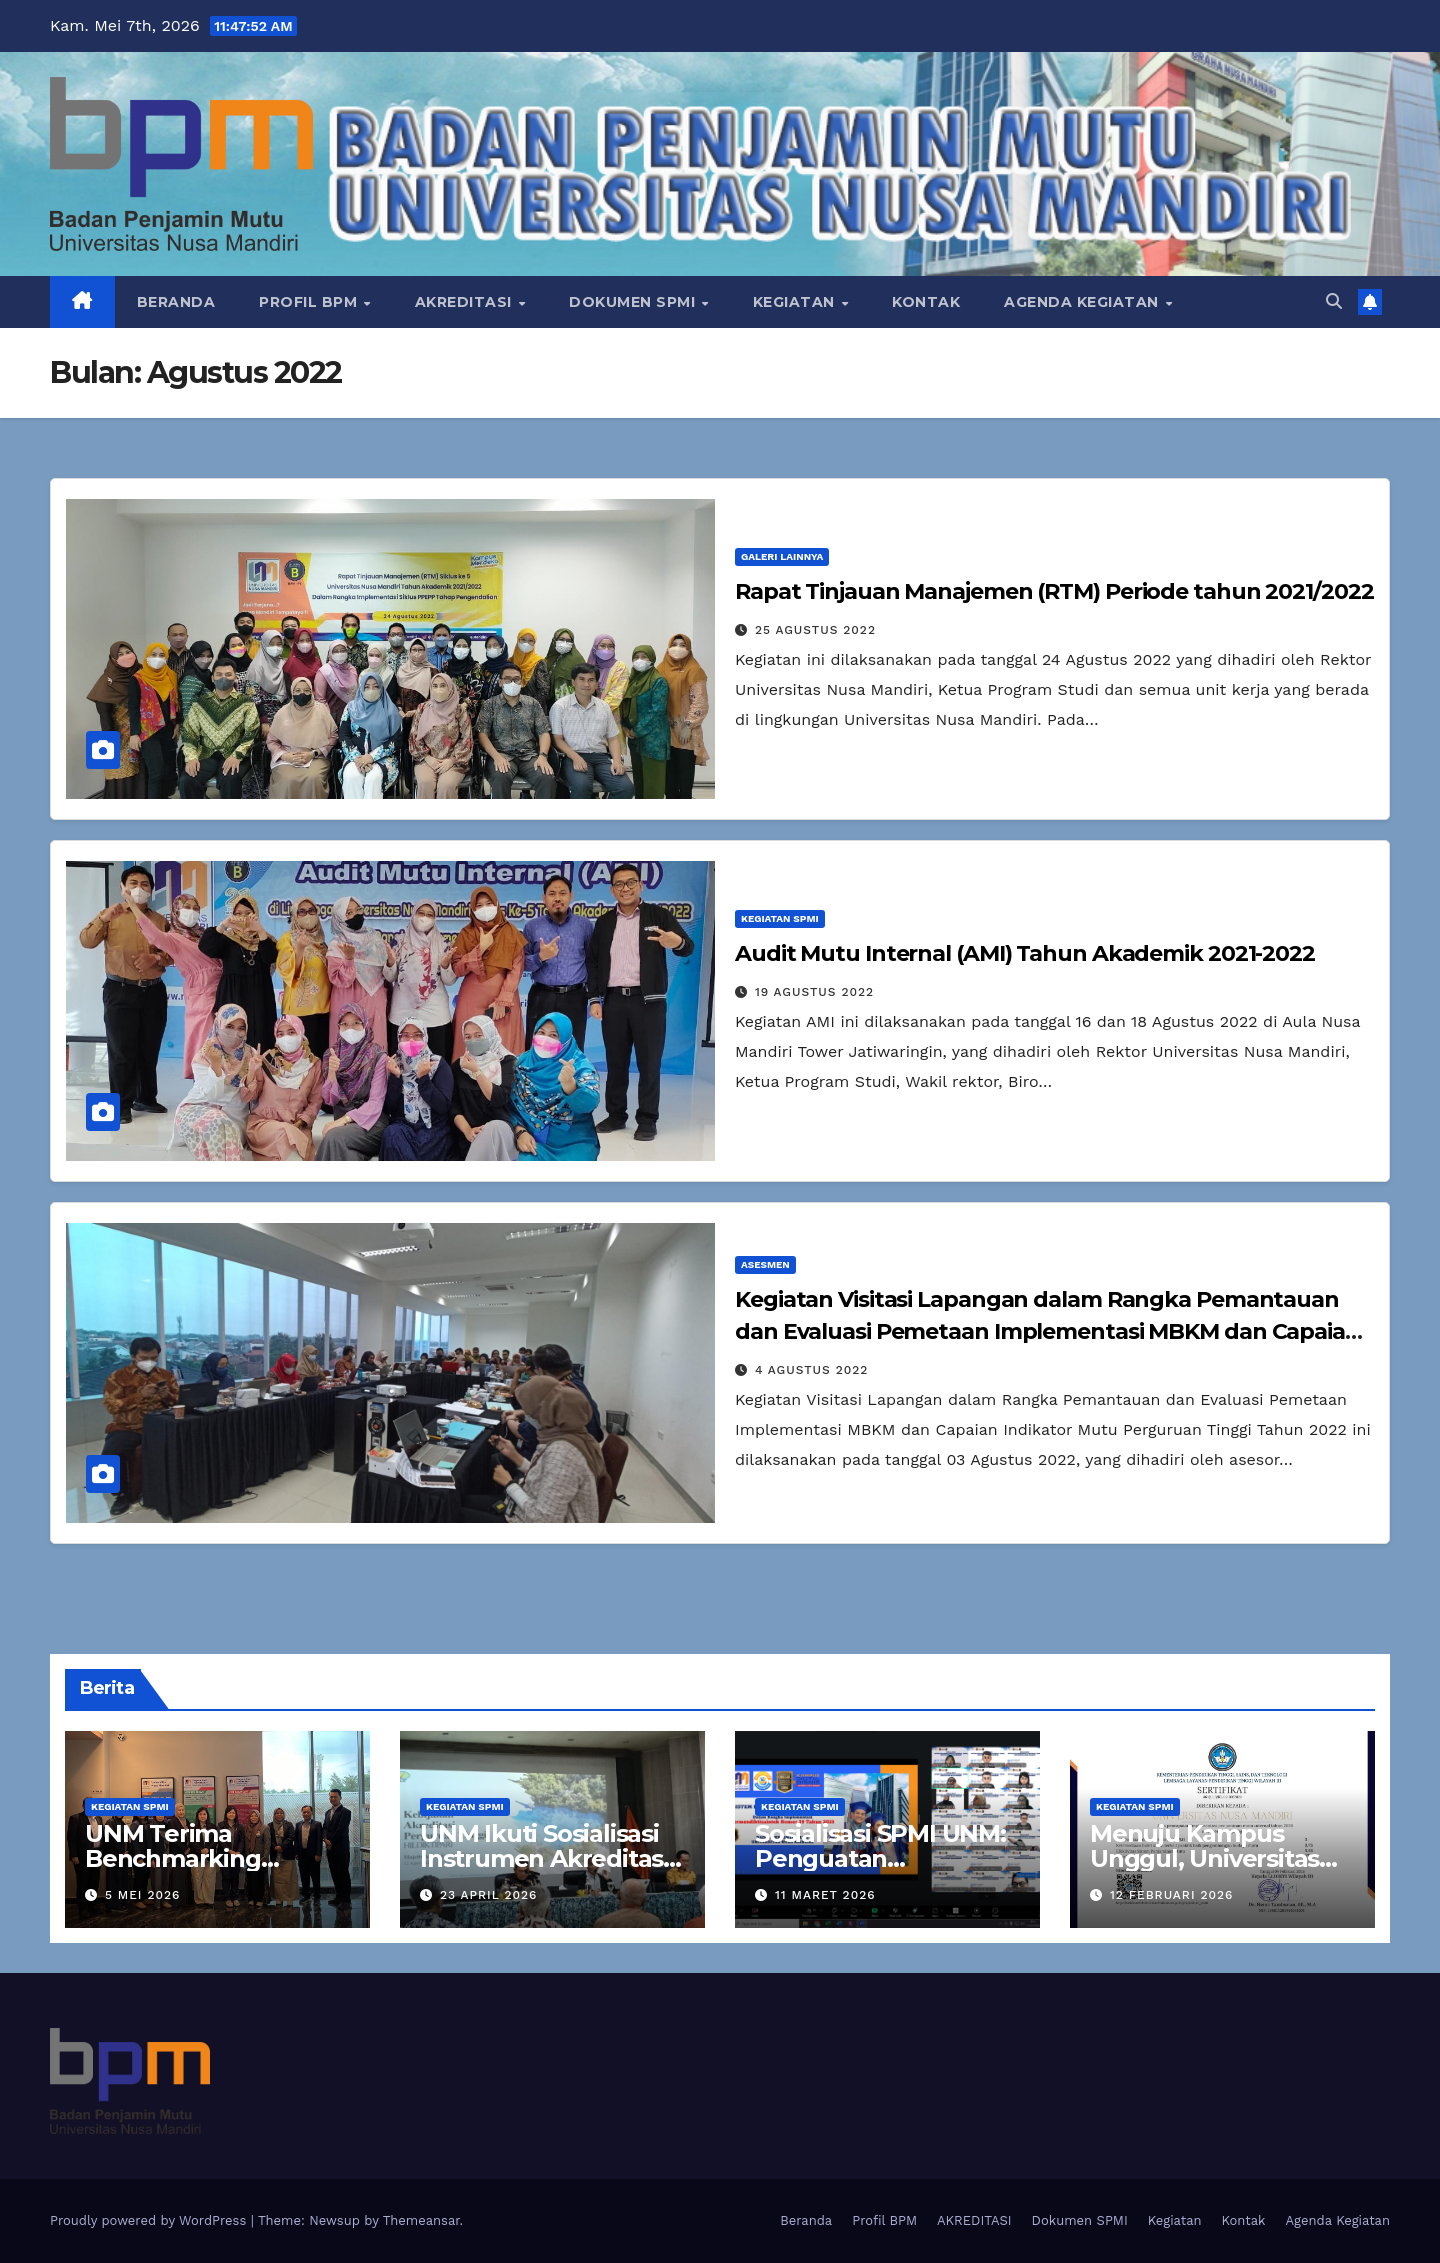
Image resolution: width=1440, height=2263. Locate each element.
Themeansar (421, 2220)
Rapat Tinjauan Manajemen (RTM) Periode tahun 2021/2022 (1054, 591)
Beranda (176, 302)
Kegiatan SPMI (780, 918)
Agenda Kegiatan (1083, 302)
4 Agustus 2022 (811, 1370)
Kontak (926, 302)
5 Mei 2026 (142, 1895)
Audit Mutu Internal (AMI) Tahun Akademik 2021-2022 (1025, 953)
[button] (1334, 301)
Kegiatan (796, 302)
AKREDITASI (466, 302)
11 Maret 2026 (825, 1895)
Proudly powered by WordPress (150, 2220)
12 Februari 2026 (1172, 1895)
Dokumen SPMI (634, 302)
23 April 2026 (489, 1895)
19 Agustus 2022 (814, 992)
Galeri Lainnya (782, 556)
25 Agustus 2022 (815, 630)
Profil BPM (310, 302)
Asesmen (765, 1264)
